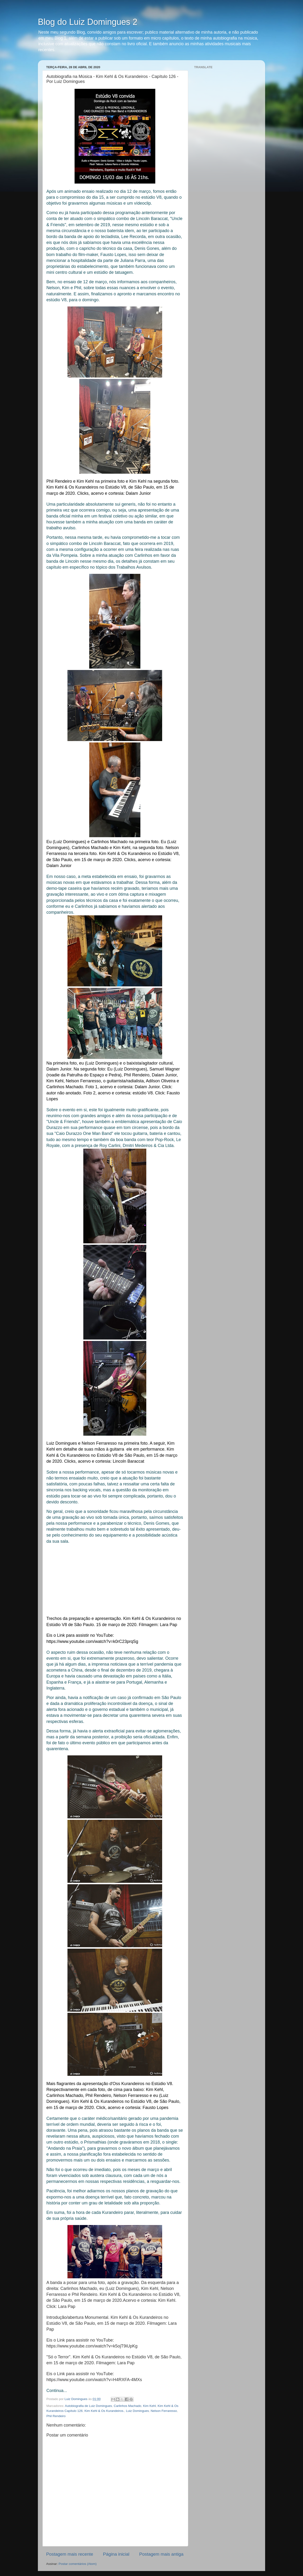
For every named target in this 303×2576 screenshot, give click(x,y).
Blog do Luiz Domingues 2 (87, 22)
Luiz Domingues (137, 2411)
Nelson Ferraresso (164, 2411)
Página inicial (116, 2554)
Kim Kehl (149, 2406)
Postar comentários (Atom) (78, 2564)
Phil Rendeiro (56, 2416)
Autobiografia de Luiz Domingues (88, 2406)
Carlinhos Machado (127, 2406)
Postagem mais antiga (161, 2554)
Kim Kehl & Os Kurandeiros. (104, 2411)
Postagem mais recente (69, 2554)
